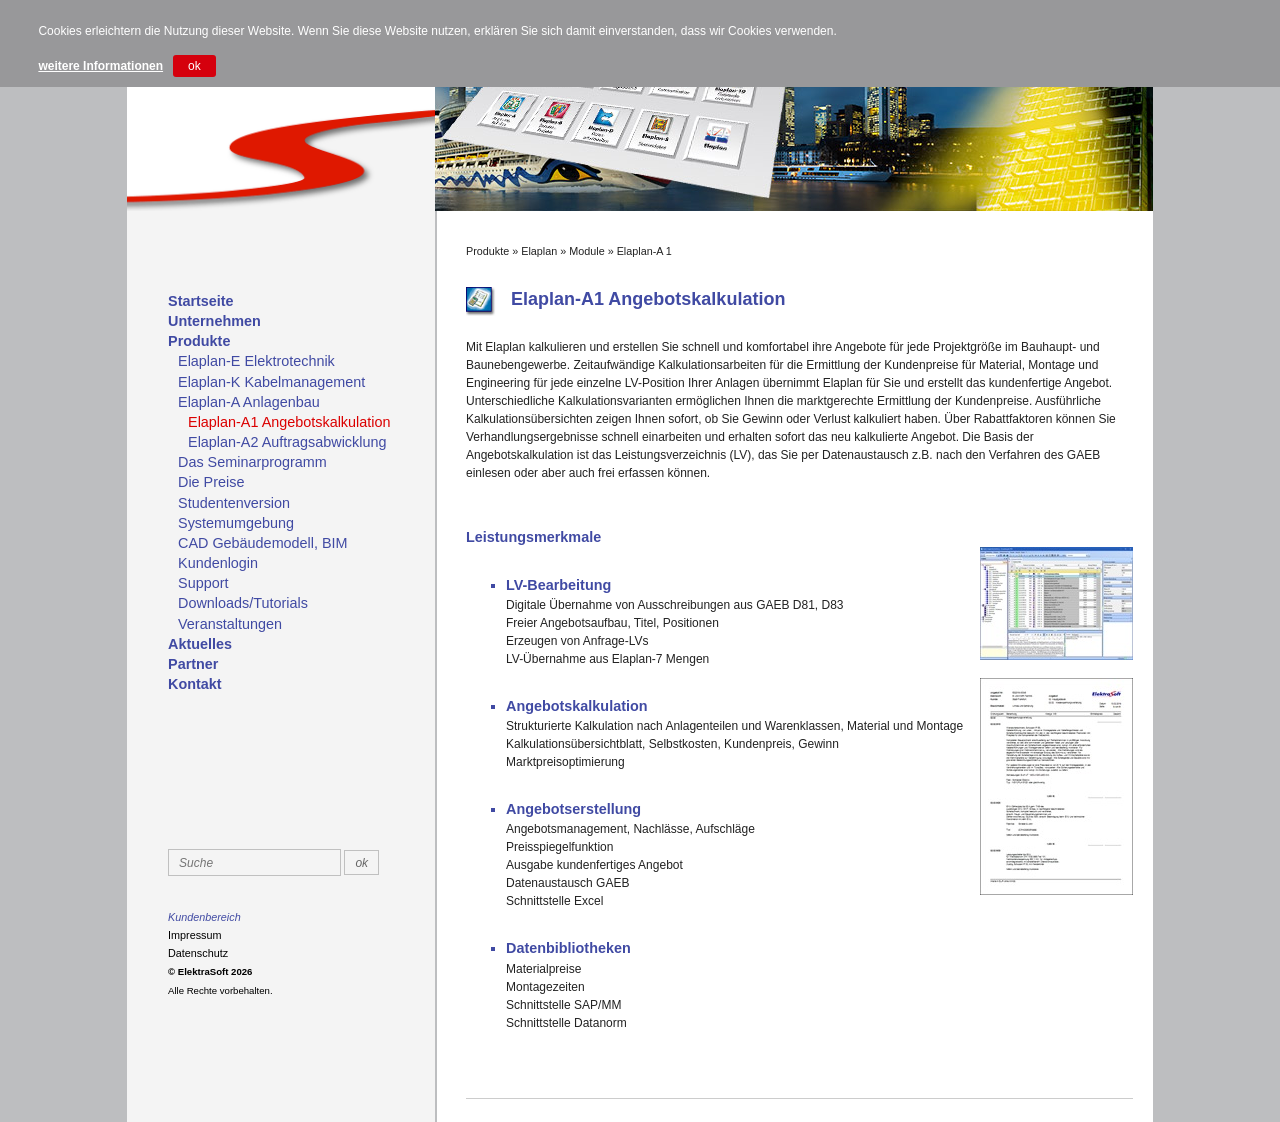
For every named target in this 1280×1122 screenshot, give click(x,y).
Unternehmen (214, 321)
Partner (193, 664)
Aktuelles (200, 644)
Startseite (201, 301)
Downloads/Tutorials (243, 603)
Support (203, 583)
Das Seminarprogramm (252, 462)
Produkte (199, 341)
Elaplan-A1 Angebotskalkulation (289, 422)
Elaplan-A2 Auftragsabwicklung (287, 442)
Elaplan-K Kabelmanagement (271, 382)
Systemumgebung (236, 523)
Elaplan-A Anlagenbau (249, 402)
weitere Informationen (100, 66)
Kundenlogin (218, 563)
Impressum (194, 935)
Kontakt (195, 684)
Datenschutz (198, 953)
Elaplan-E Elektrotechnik (256, 361)
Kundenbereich (204, 917)
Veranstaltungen (230, 624)
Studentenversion (234, 503)
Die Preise (211, 482)
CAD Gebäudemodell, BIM (263, 543)
